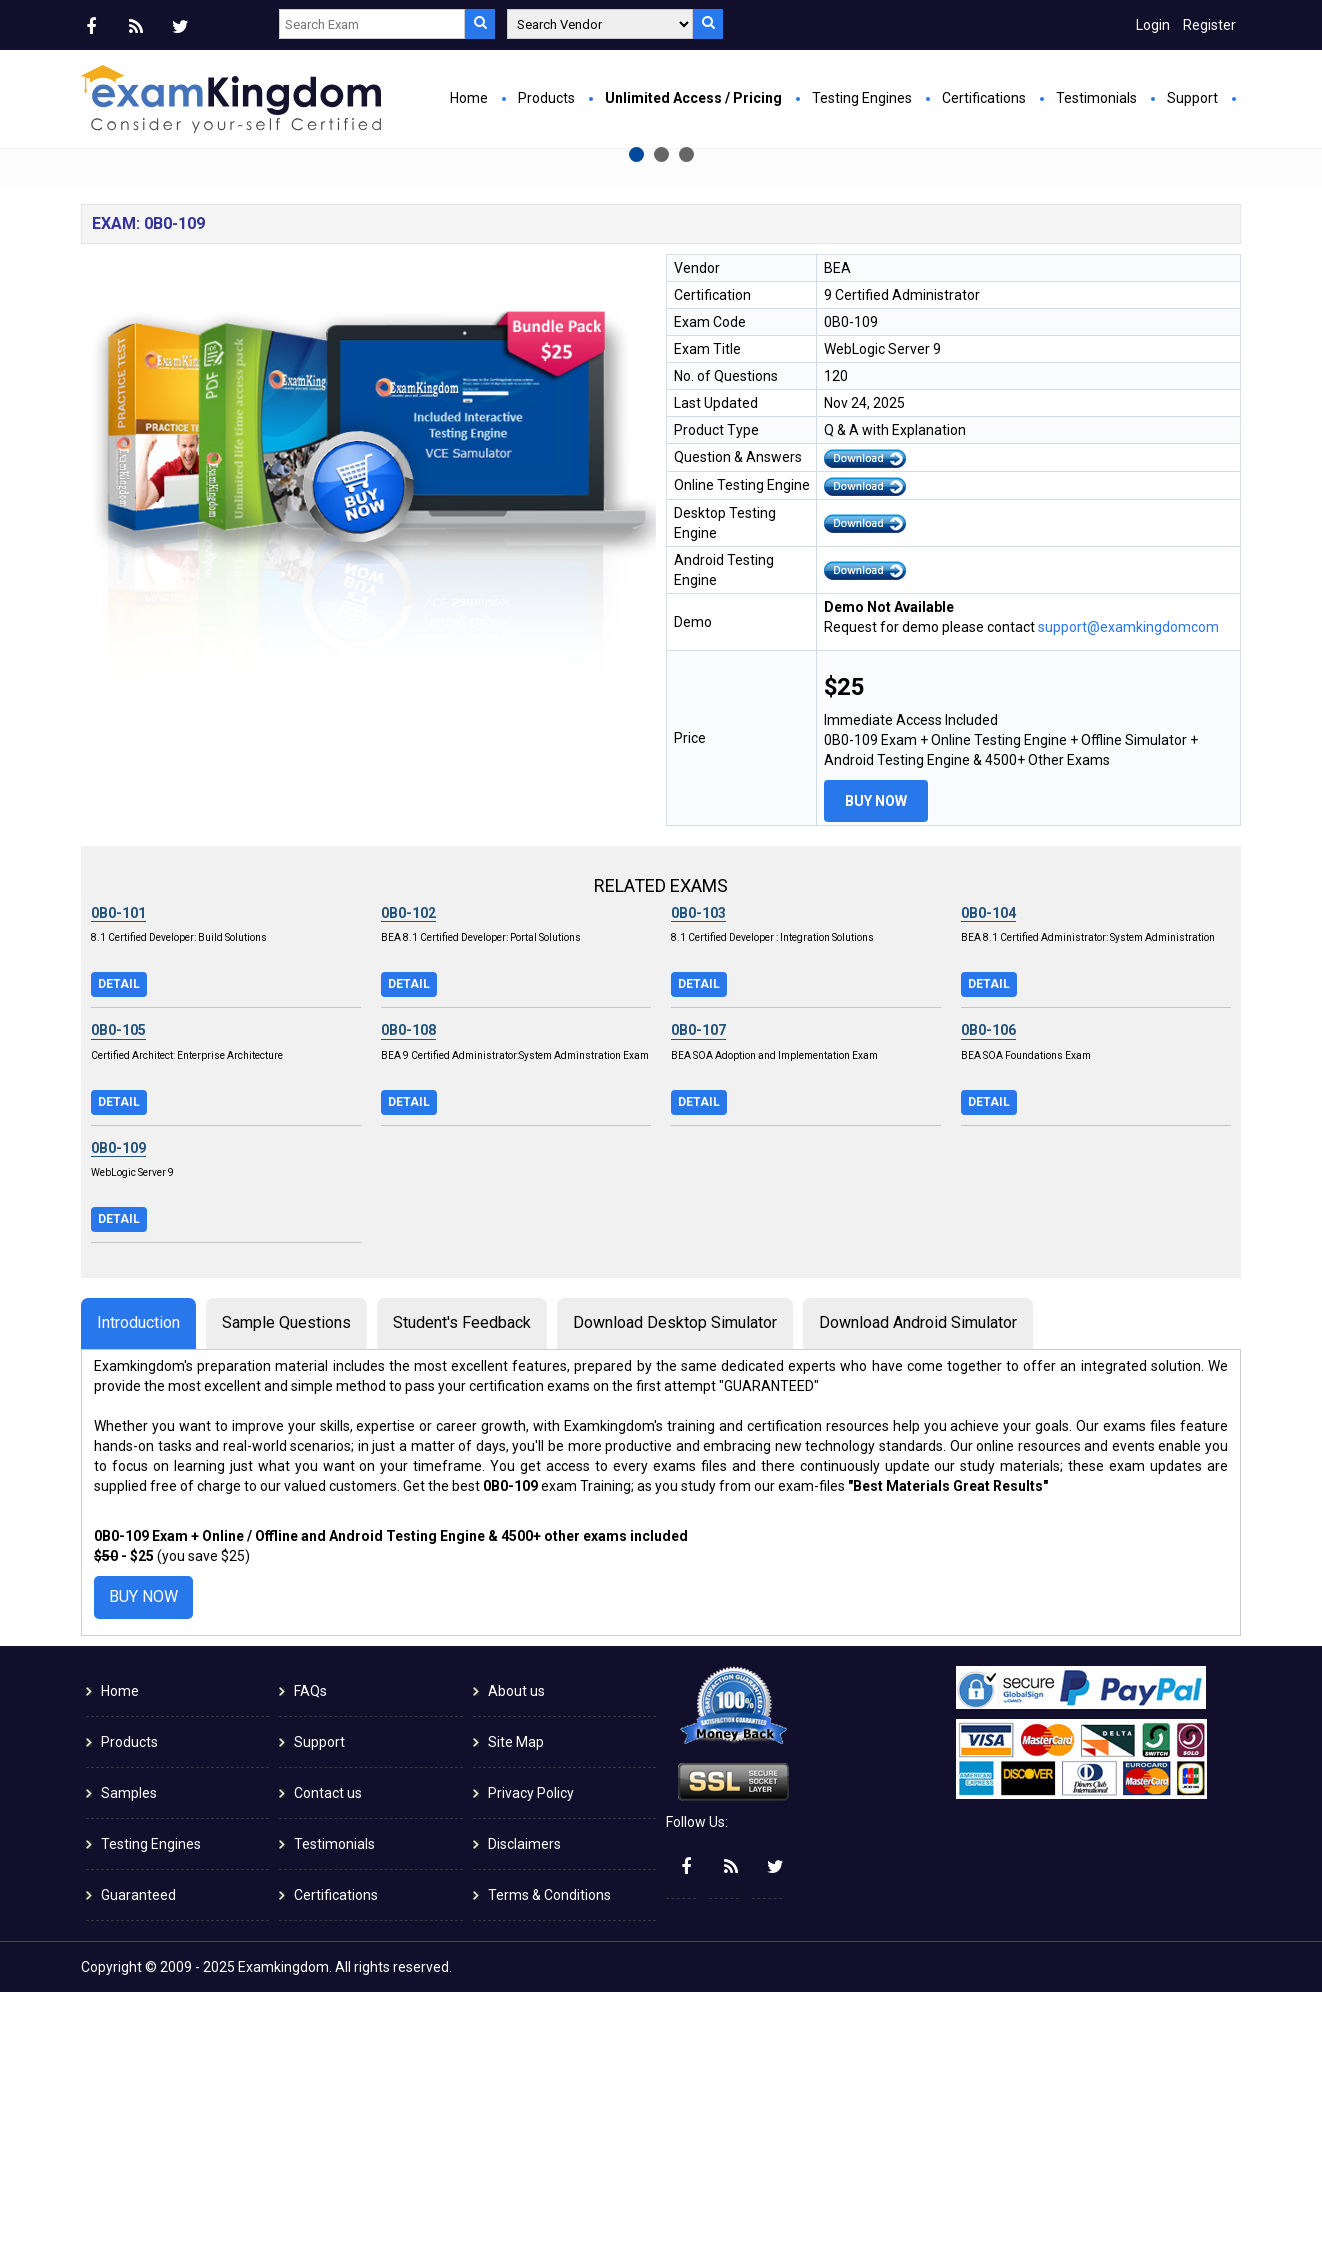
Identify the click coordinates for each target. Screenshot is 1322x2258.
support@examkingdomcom (1128, 893)
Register (1209, 25)
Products (546, 98)
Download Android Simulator (918, 1588)
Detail (119, 1250)
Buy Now (456, 376)
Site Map (516, 2008)
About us (516, 1957)
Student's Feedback (462, 1588)
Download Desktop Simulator (675, 1588)
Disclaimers (524, 2110)
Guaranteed (138, 2161)
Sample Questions (286, 1588)
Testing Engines (862, 98)
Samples (129, 2059)
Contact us (328, 2059)
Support (1192, 98)
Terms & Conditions (549, 2161)
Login (1153, 25)
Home (469, 98)
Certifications (984, 98)
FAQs (310, 1957)
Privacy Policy (531, 2059)
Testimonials (1096, 98)
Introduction (138, 1588)
